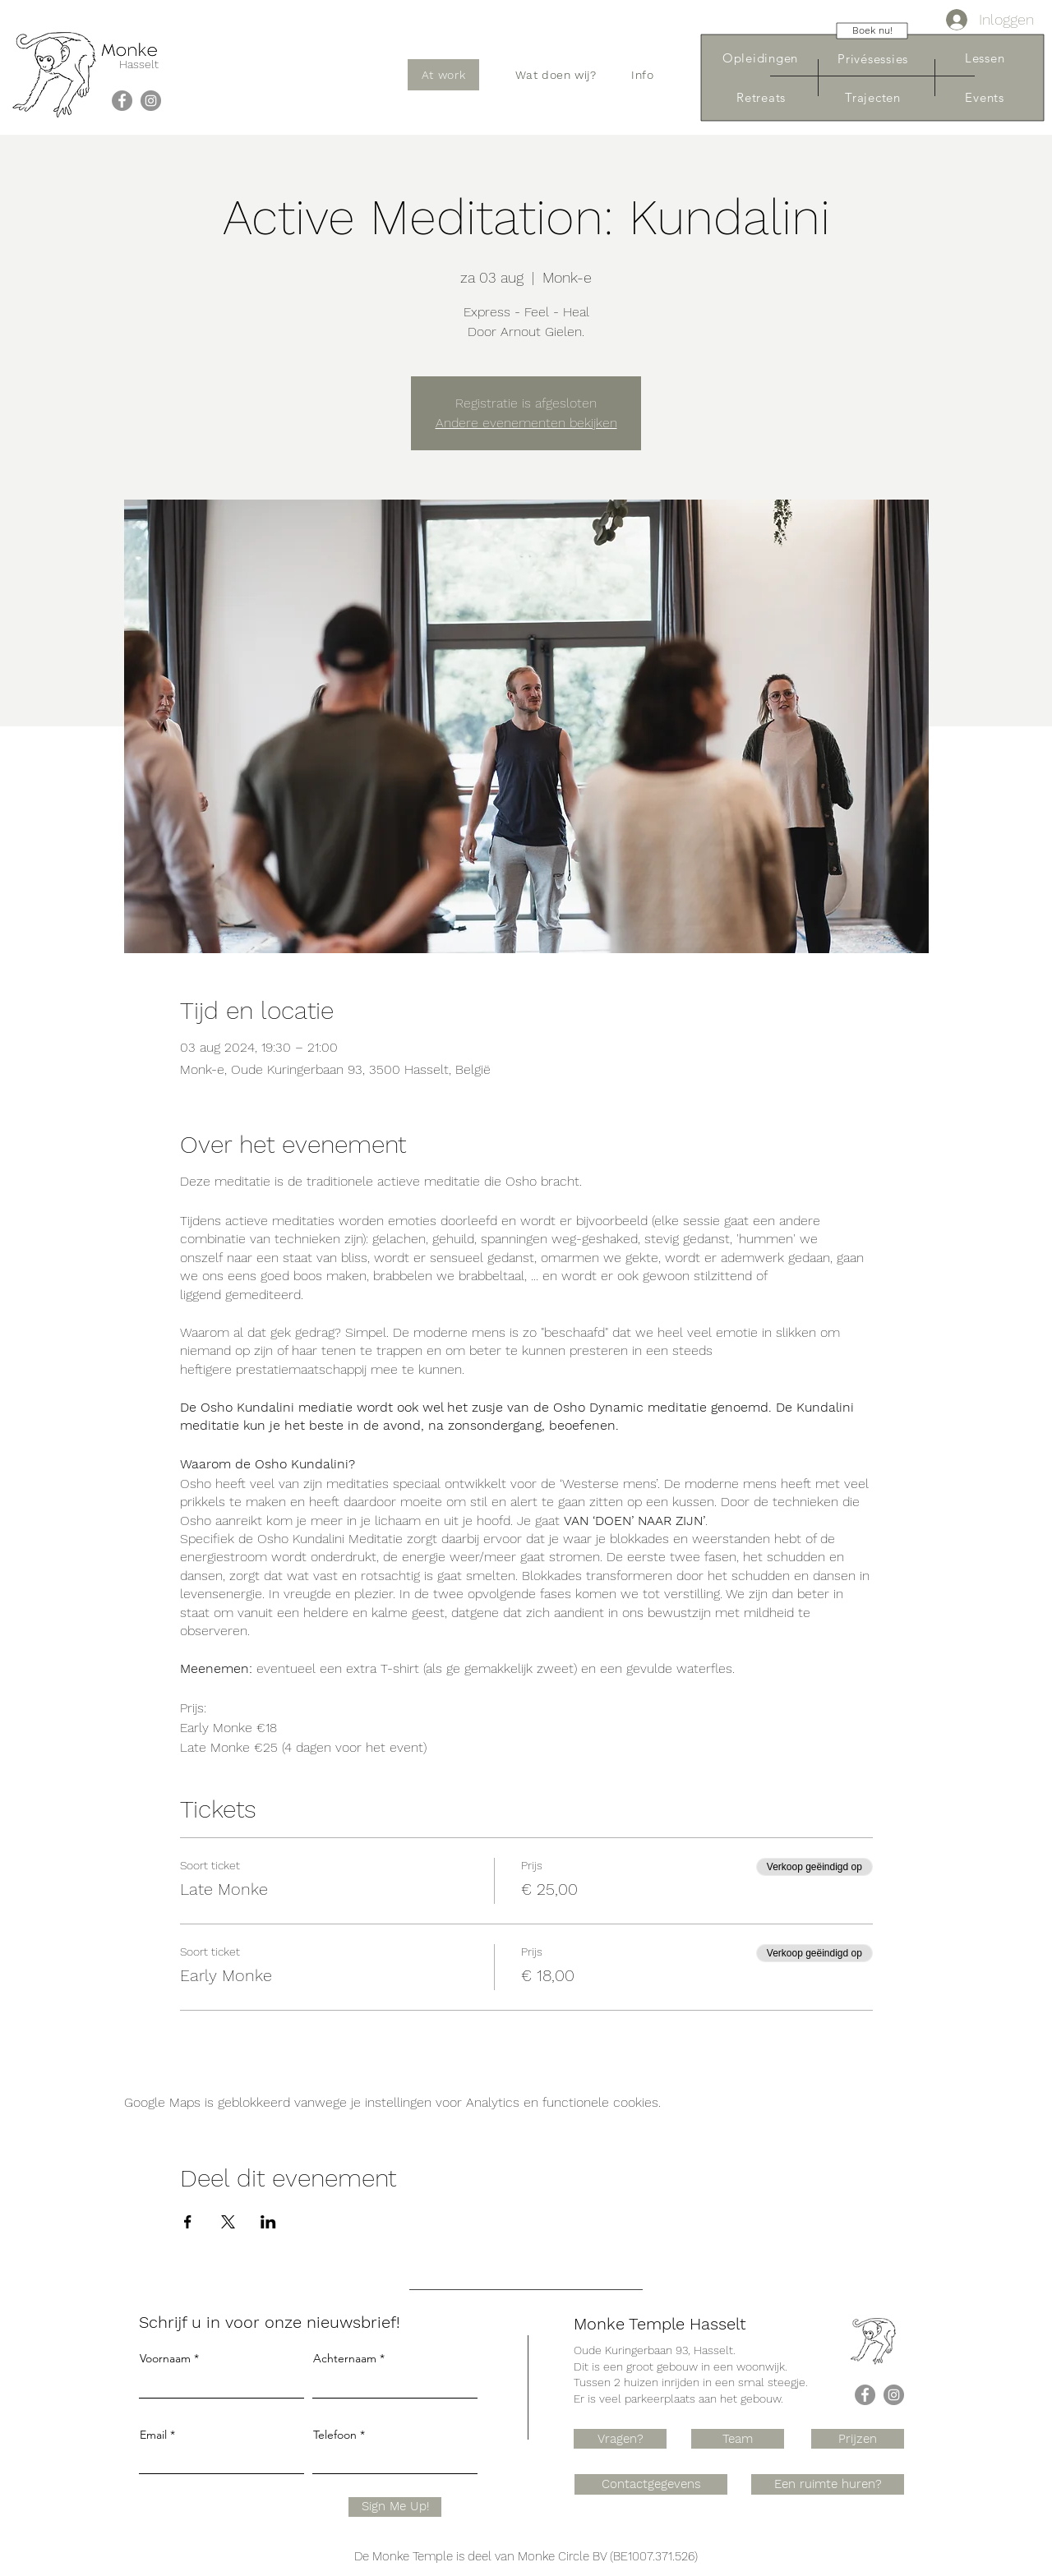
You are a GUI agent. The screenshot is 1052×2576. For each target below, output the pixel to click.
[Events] (984, 97)
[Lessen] (984, 57)
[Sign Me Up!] (394, 2507)
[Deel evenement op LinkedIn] (268, 2221)
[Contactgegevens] (650, 2484)
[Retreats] (761, 97)
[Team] (737, 2439)
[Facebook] (122, 100)
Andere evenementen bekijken (526, 423)
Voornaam (165, 2358)
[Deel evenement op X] (228, 2221)
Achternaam (344, 2358)
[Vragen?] (620, 2439)
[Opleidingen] (760, 57)
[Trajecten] (872, 97)
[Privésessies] (872, 58)
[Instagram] (151, 100)
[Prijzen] (857, 2439)
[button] (556, 74)
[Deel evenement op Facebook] (188, 2221)
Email (153, 2434)
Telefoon (335, 2434)
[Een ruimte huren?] (827, 2484)
